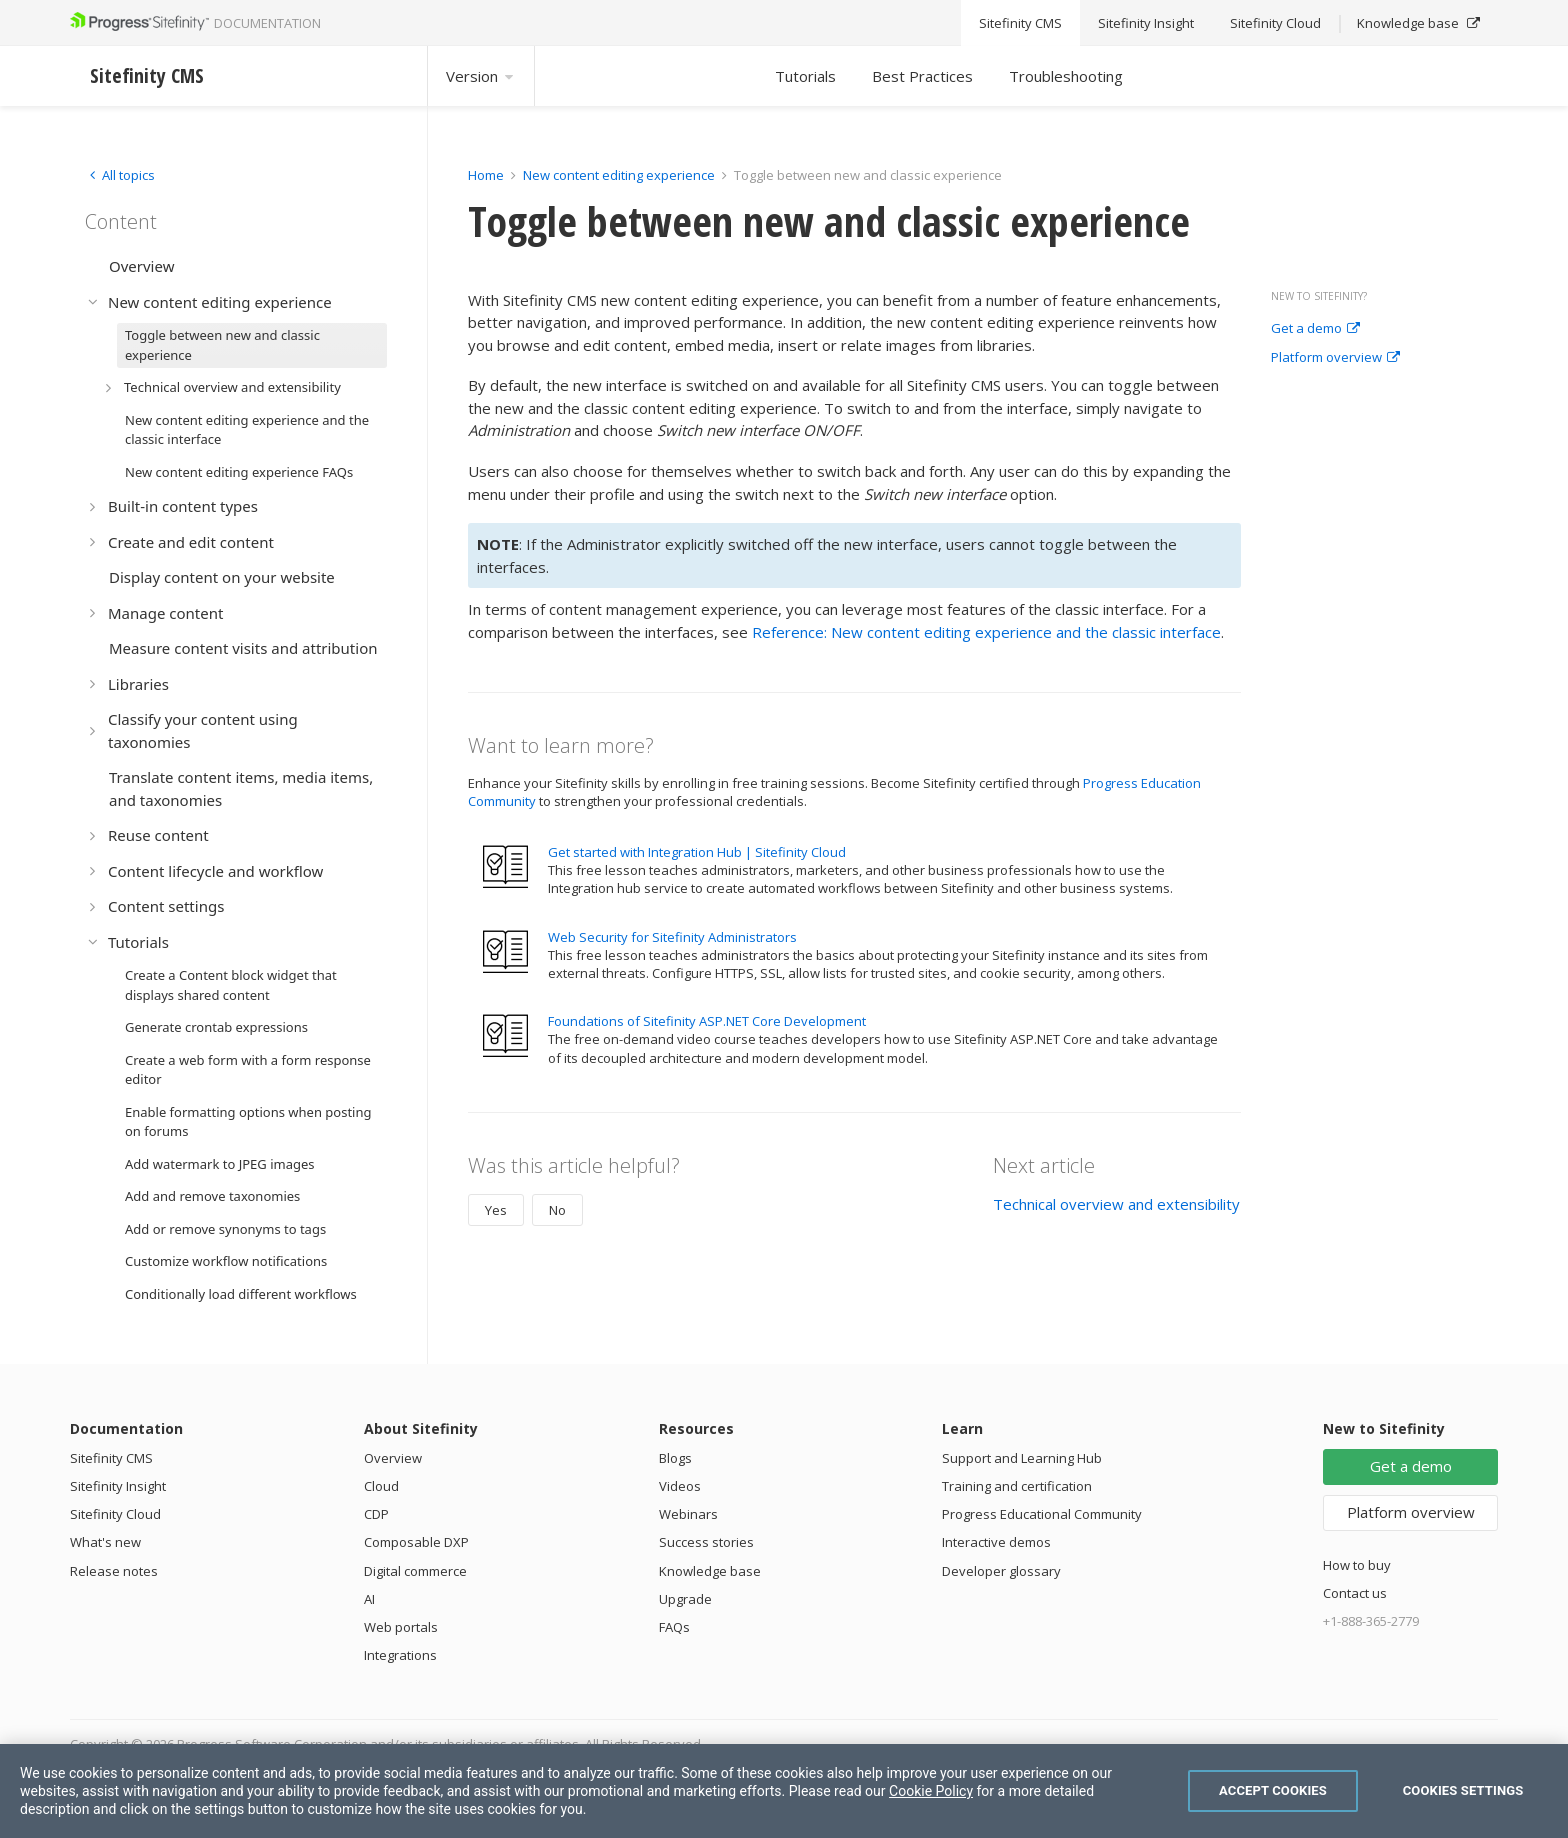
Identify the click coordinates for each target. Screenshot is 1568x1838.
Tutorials (805, 76)
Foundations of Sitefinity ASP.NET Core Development (707, 1021)
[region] (784, 1791)
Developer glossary (1001, 1571)
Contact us (1355, 1593)
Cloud (381, 1486)
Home (486, 175)
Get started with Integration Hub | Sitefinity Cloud (697, 852)
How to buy (1357, 1565)
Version (481, 76)
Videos (680, 1486)
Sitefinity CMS (111, 1458)
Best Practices (922, 76)
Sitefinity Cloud (115, 1514)
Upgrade (685, 1599)
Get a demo (1315, 329)
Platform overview (1335, 358)
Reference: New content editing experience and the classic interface (986, 632)
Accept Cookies (1273, 1790)
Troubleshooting (1066, 76)
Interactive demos (996, 1542)
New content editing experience (619, 175)
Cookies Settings (1463, 1790)
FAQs (674, 1627)
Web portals (401, 1627)
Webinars (688, 1514)
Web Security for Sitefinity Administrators (672, 937)
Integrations (400, 1655)
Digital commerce (415, 1571)
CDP (376, 1514)
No (557, 1210)
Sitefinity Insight (118, 1486)
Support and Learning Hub (1022, 1458)
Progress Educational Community (1042, 1514)
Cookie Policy (931, 1791)
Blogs (675, 1458)
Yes (496, 1210)
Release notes (114, 1571)
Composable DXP (416, 1542)
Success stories (706, 1542)
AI (369, 1599)
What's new (105, 1542)
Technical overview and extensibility (1116, 1204)
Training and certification (1017, 1486)
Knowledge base (710, 1571)
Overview (393, 1458)
